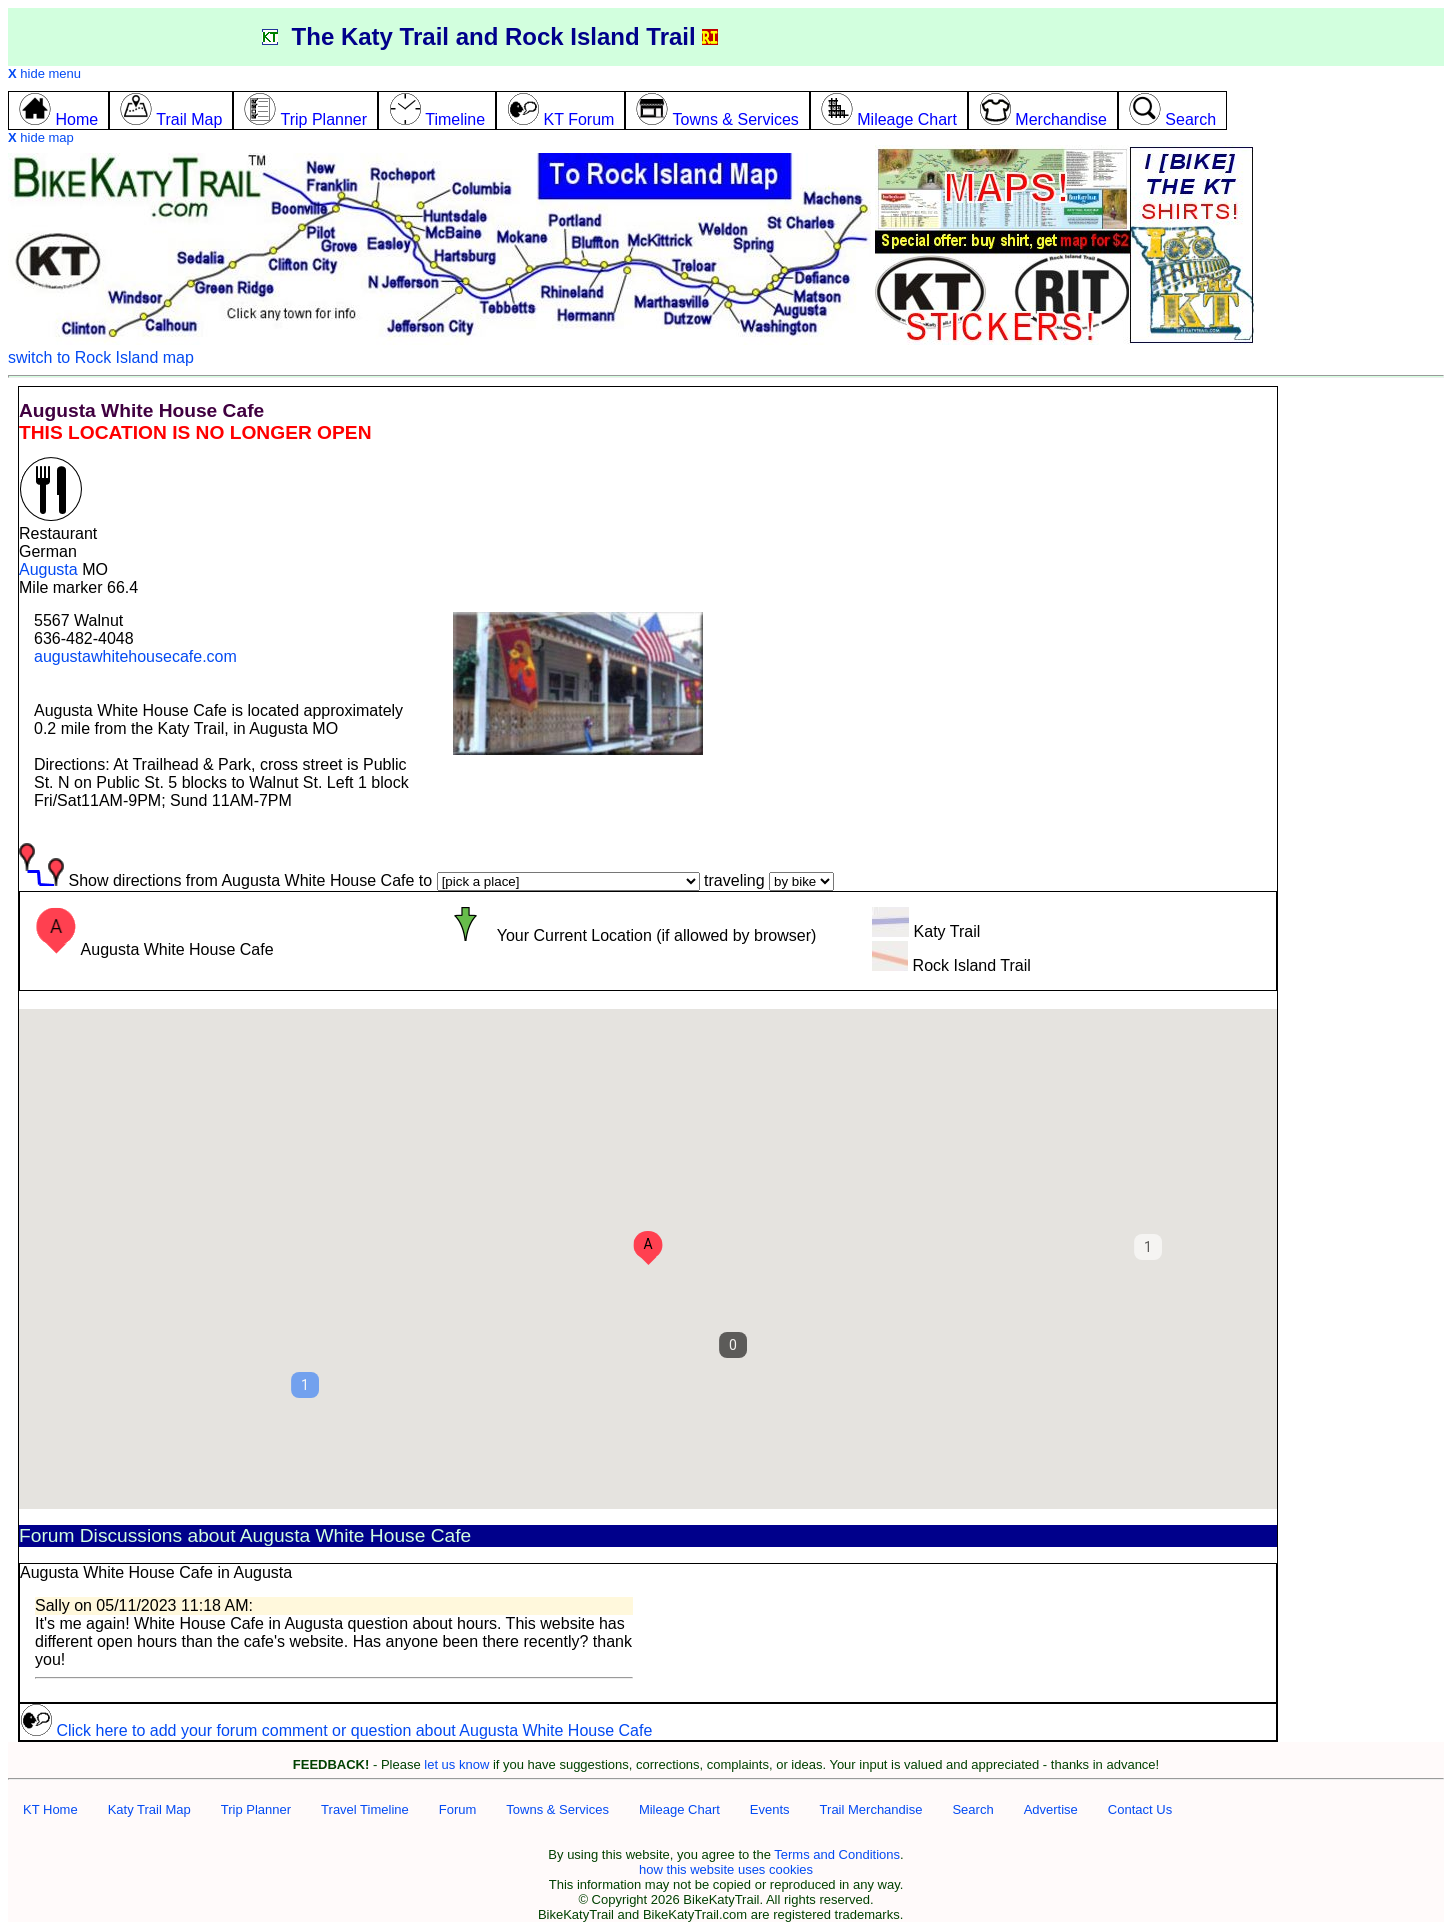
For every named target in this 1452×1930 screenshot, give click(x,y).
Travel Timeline (365, 1809)
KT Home (50, 1809)
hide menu (44, 73)
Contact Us (1140, 1809)
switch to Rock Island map (101, 357)
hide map (41, 137)
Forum (458, 1809)
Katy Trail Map (149, 1809)
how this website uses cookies (726, 1869)
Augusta (48, 569)
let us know (456, 1764)
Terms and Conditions (837, 1854)
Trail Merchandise (871, 1809)
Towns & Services (557, 1809)
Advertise (1051, 1809)
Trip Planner (256, 1809)
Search (972, 1809)
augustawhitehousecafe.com (135, 656)
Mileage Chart (679, 1809)
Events (770, 1809)
